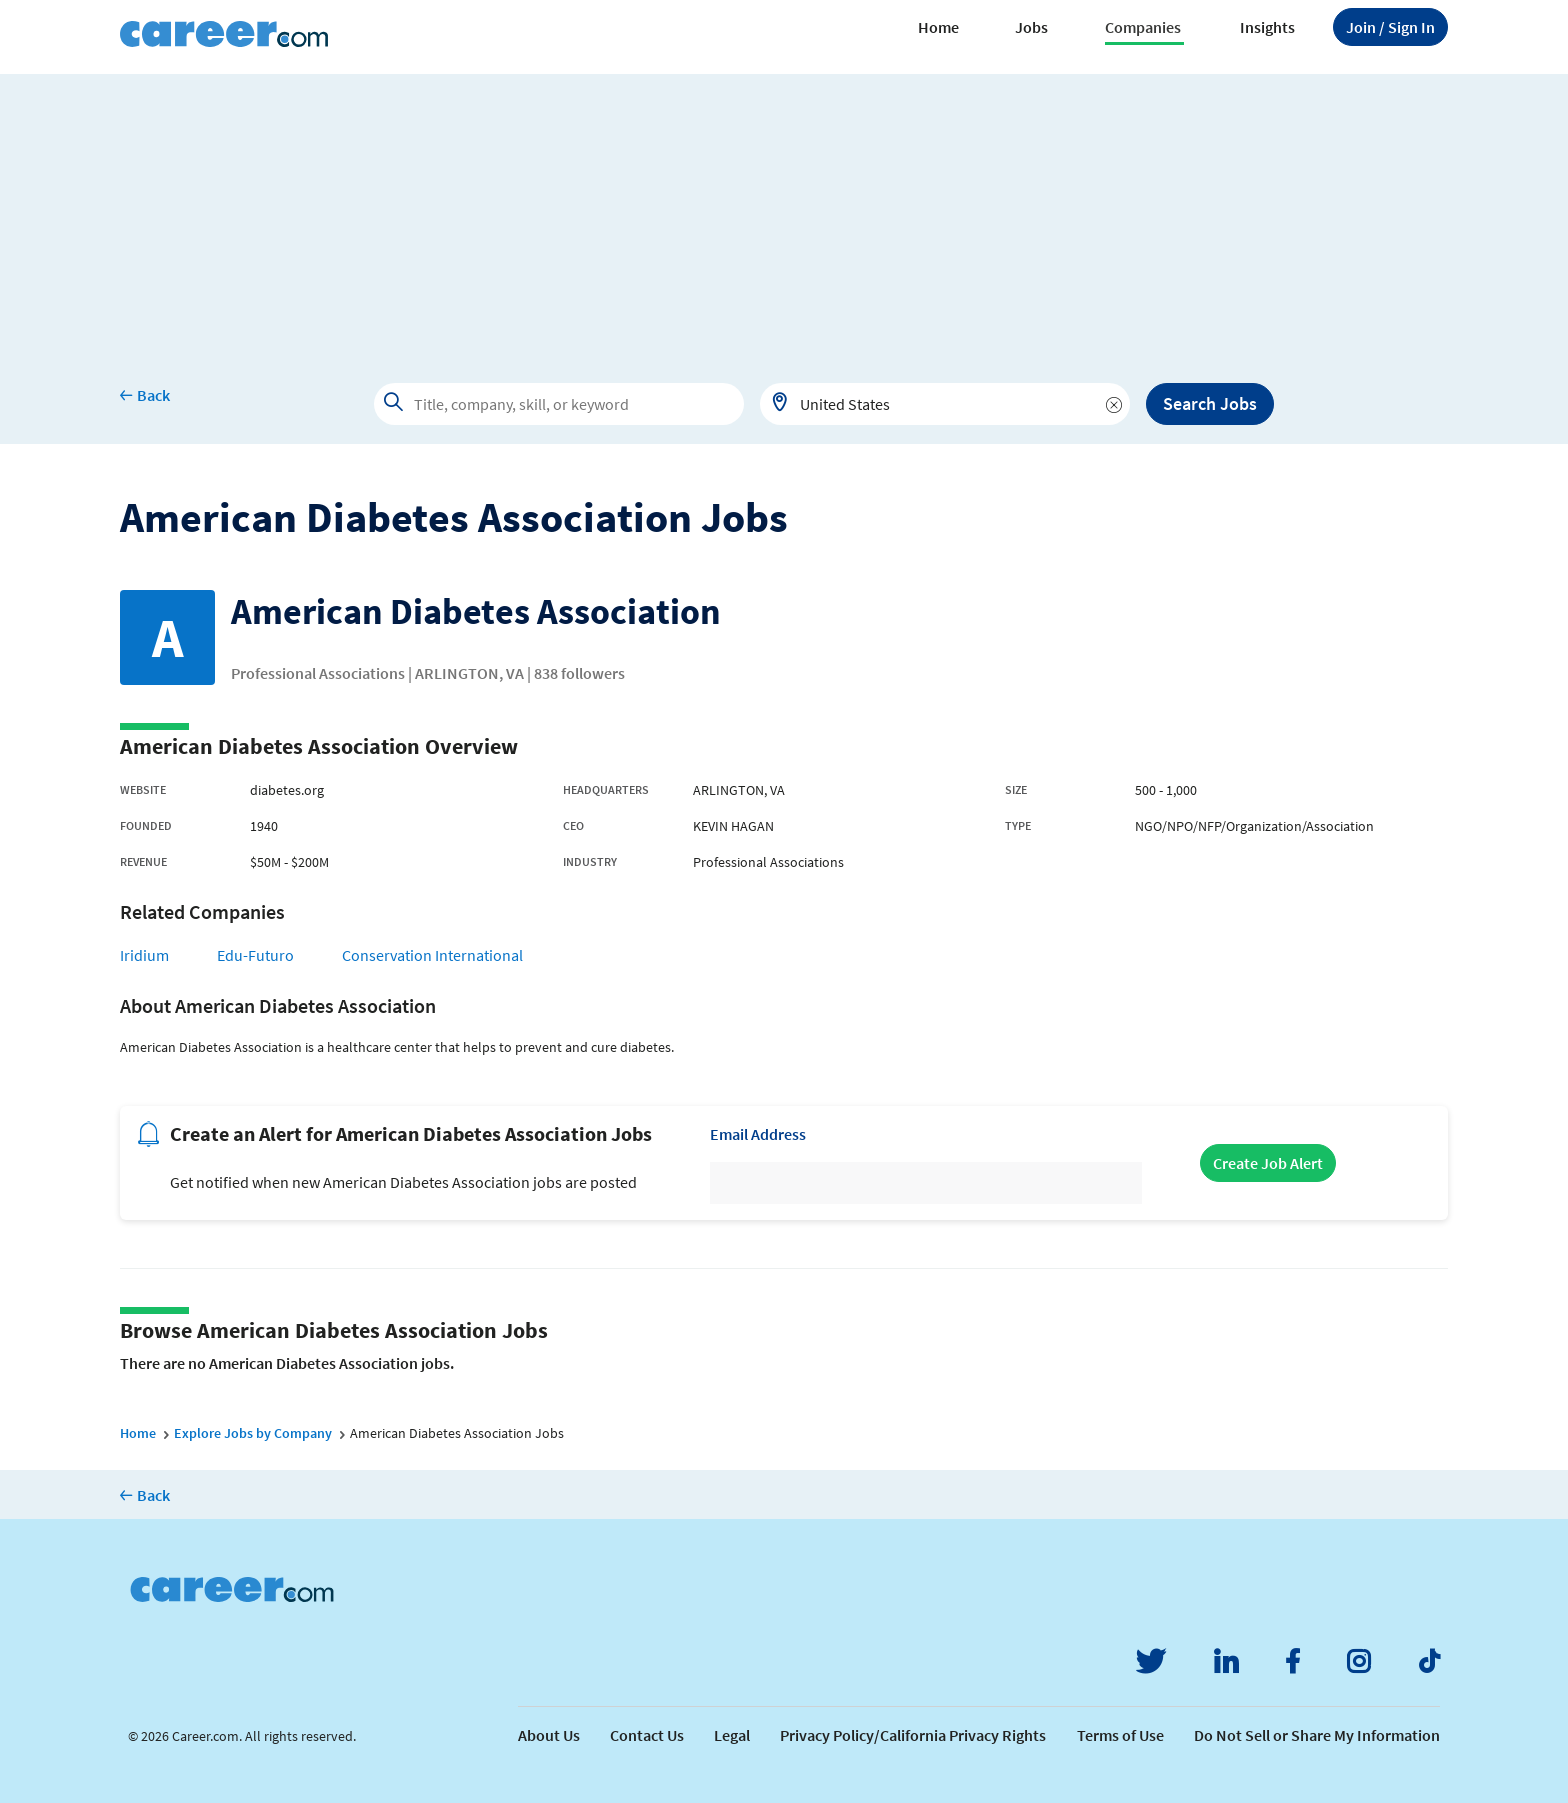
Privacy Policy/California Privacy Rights (913, 1735)
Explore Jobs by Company (253, 1433)
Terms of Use (1120, 1735)
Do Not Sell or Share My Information (1317, 1735)
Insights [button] (1267, 27)
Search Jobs (1210, 403)
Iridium (144, 955)
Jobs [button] (1031, 27)
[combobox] (945, 404)
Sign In (1390, 27)
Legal (732, 1735)
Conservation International (432, 955)
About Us (549, 1735)
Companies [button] (1143, 27)
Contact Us (647, 1735)
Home (938, 27)
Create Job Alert (1268, 1163)
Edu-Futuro (255, 955)
